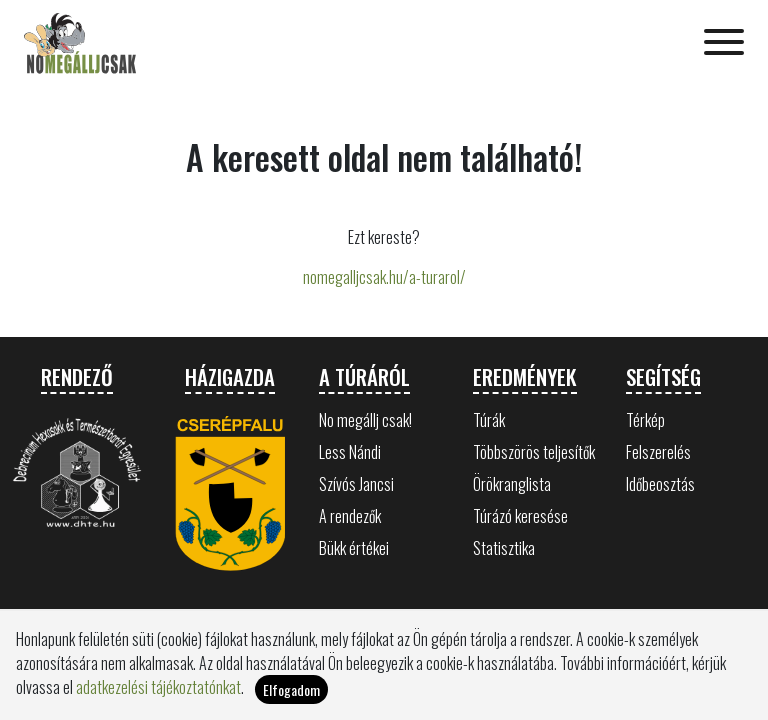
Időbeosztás (660, 484)
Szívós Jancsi (356, 484)
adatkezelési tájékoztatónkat (158, 687)
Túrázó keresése (520, 516)
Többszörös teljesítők (534, 452)
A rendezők (350, 516)
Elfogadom (291, 689)
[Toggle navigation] (724, 44)
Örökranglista (512, 484)
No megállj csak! (365, 420)
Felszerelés (658, 452)
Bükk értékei (354, 548)
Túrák (489, 420)
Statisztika (504, 548)
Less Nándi (350, 452)
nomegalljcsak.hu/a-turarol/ (384, 277)
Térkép (645, 420)
